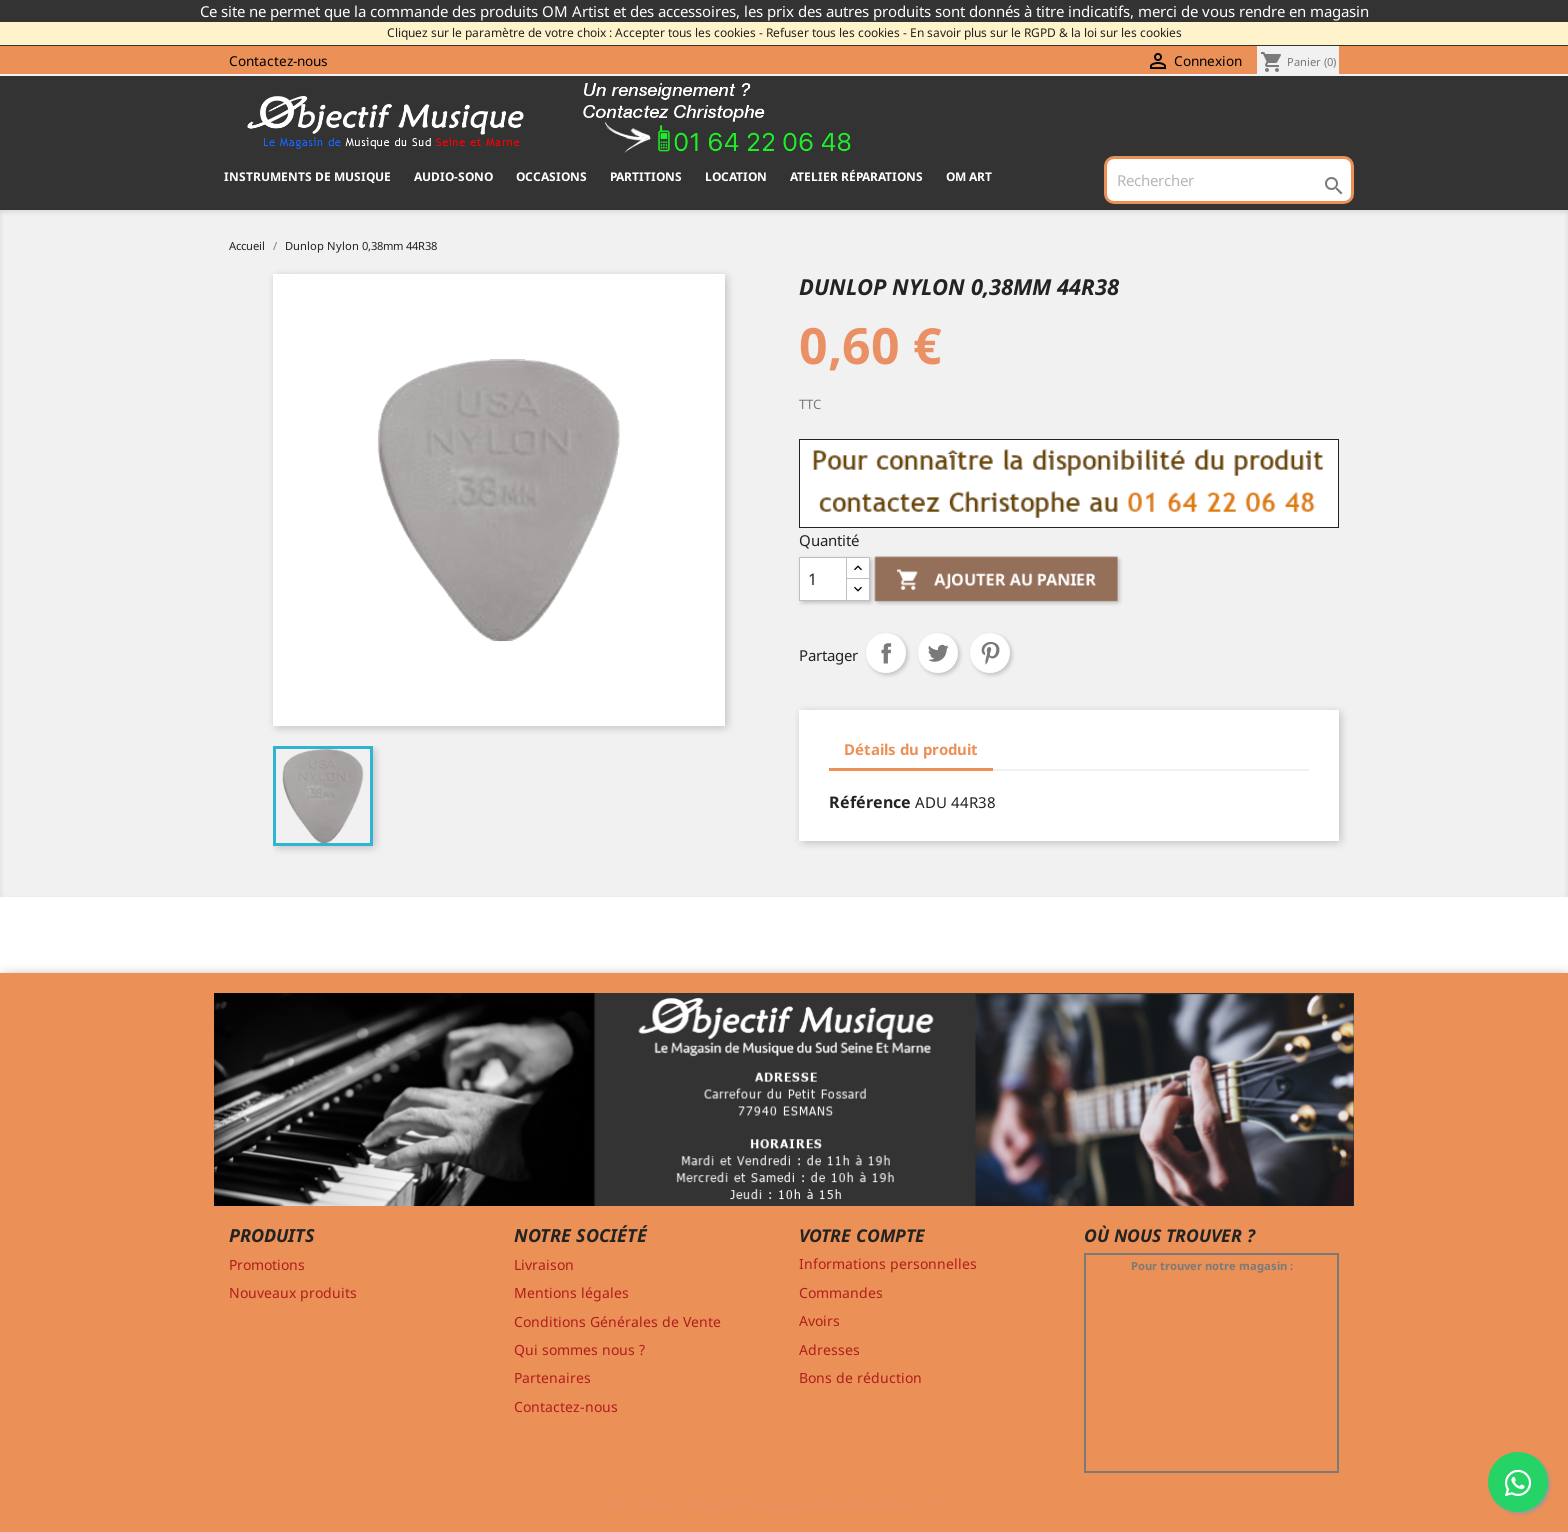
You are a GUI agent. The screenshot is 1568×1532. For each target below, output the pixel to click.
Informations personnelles (888, 1263)
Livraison (544, 1264)
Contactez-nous (278, 60)
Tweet (938, 653)
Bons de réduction (860, 1377)
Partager (886, 653)
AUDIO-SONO (453, 176)
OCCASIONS (551, 176)
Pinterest (990, 653)
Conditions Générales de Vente (617, 1321)
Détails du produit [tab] (911, 749)
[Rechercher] (1229, 180)
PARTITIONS (646, 176)
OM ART (969, 176)
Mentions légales (571, 1292)
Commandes (841, 1292)
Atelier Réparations (856, 176)
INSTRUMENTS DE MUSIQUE (307, 176)
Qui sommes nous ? (579, 1349)
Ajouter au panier (996, 580)
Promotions (267, 1264)
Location (736, 176)
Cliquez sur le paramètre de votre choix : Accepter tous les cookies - (575, 32)
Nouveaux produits (293, 1292)
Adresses (829, 1349)
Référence (870, 802)
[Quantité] (823, 579)
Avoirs (819, 1320)
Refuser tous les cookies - (836, 32)
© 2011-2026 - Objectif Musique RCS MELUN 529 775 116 (784, 1504)
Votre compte (862, 1235)
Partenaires (552, 1377)
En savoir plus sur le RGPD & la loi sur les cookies (1046, 32)
